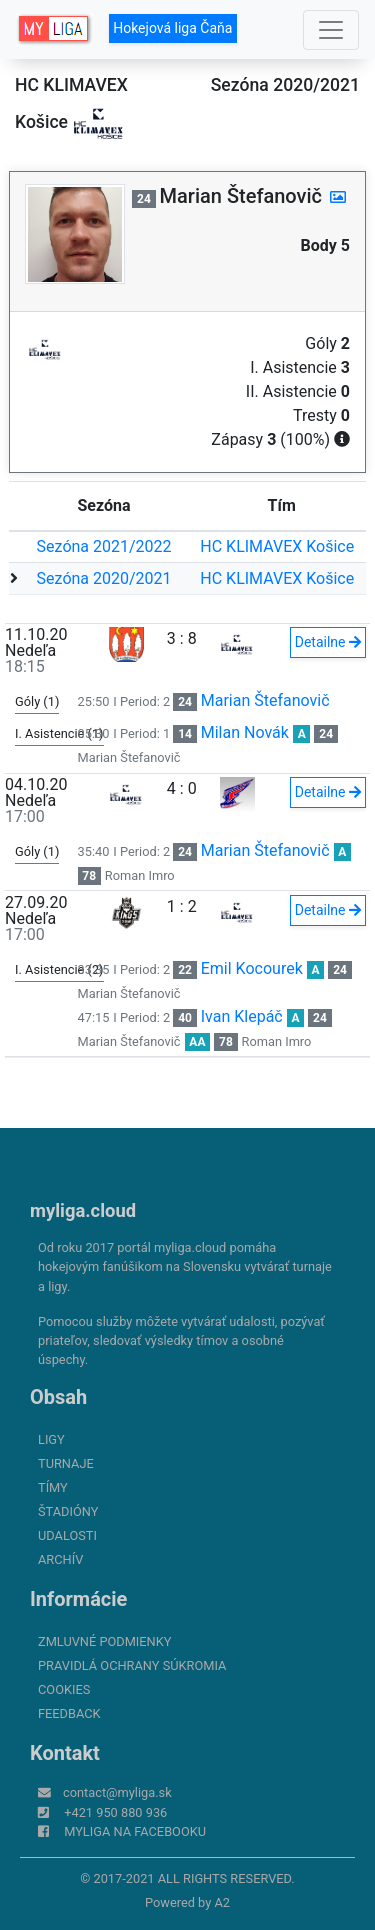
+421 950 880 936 (115, 1812)
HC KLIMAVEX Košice (277, 546)
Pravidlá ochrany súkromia (132, 1665)
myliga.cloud (83, 1210)
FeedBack (69, 1713)
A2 (222, 1902)
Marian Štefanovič (265, 700)
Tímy (53, 1487)
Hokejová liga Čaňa (172, 28)
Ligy (51, 1439)
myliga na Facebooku (135, 1831)
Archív (60, 1559)
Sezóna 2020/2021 (104, 578)
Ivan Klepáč (242, 1016)
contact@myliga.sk (117, 1792)
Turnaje (66, 1463)
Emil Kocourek (252, 968)
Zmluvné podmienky (104, 1641)
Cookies (64, 1689)
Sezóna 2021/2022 (104, 546)
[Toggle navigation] (331, 30)
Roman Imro (140, 875)
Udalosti (67, 1535)
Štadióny (68, 1511)
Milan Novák (245, 732)
